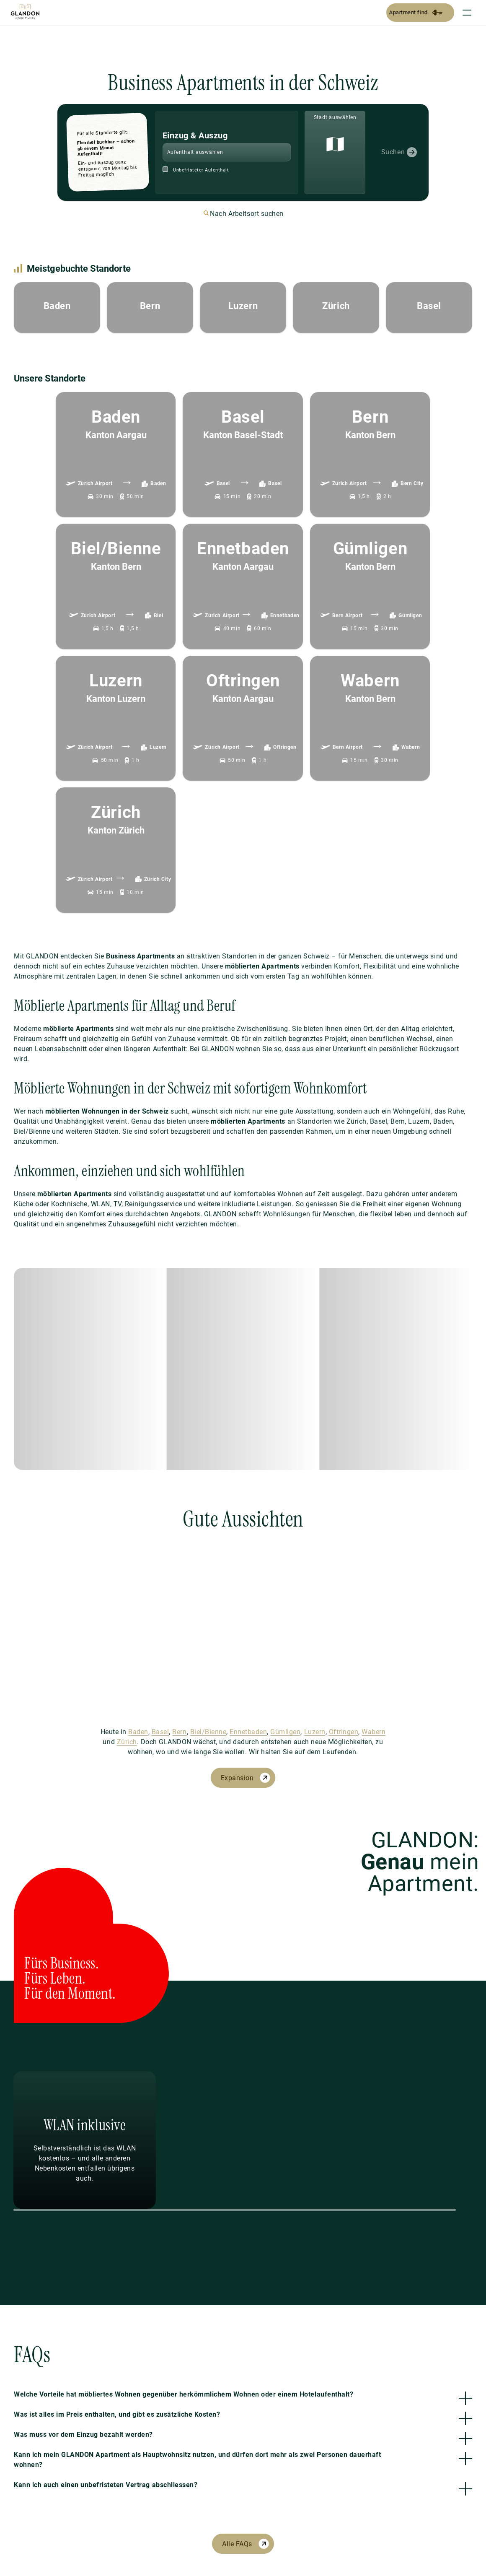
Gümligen (285, 1732)
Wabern (373, 1732)
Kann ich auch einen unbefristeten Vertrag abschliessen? (105, 2485)
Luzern (315, 1732)
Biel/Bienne (208, 1732)
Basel (160, 1732)
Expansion (237, 1778)
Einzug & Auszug (195, 135)
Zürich (127, 1742)
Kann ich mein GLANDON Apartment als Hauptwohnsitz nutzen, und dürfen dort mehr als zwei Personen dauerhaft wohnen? (197, 2460)
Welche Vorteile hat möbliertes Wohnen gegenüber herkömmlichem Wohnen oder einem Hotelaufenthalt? (183, 2394)
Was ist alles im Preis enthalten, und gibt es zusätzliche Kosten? (117, 2414)
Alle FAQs (237, 2544)
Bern (179, 1732)
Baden (138, 1732)
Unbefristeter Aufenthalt (201, 170)
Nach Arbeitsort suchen (246, 214)
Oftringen (344, 1732)
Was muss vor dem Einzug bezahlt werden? (83, 2434)
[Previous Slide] (131, 2140)
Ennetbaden (248, 1732)
